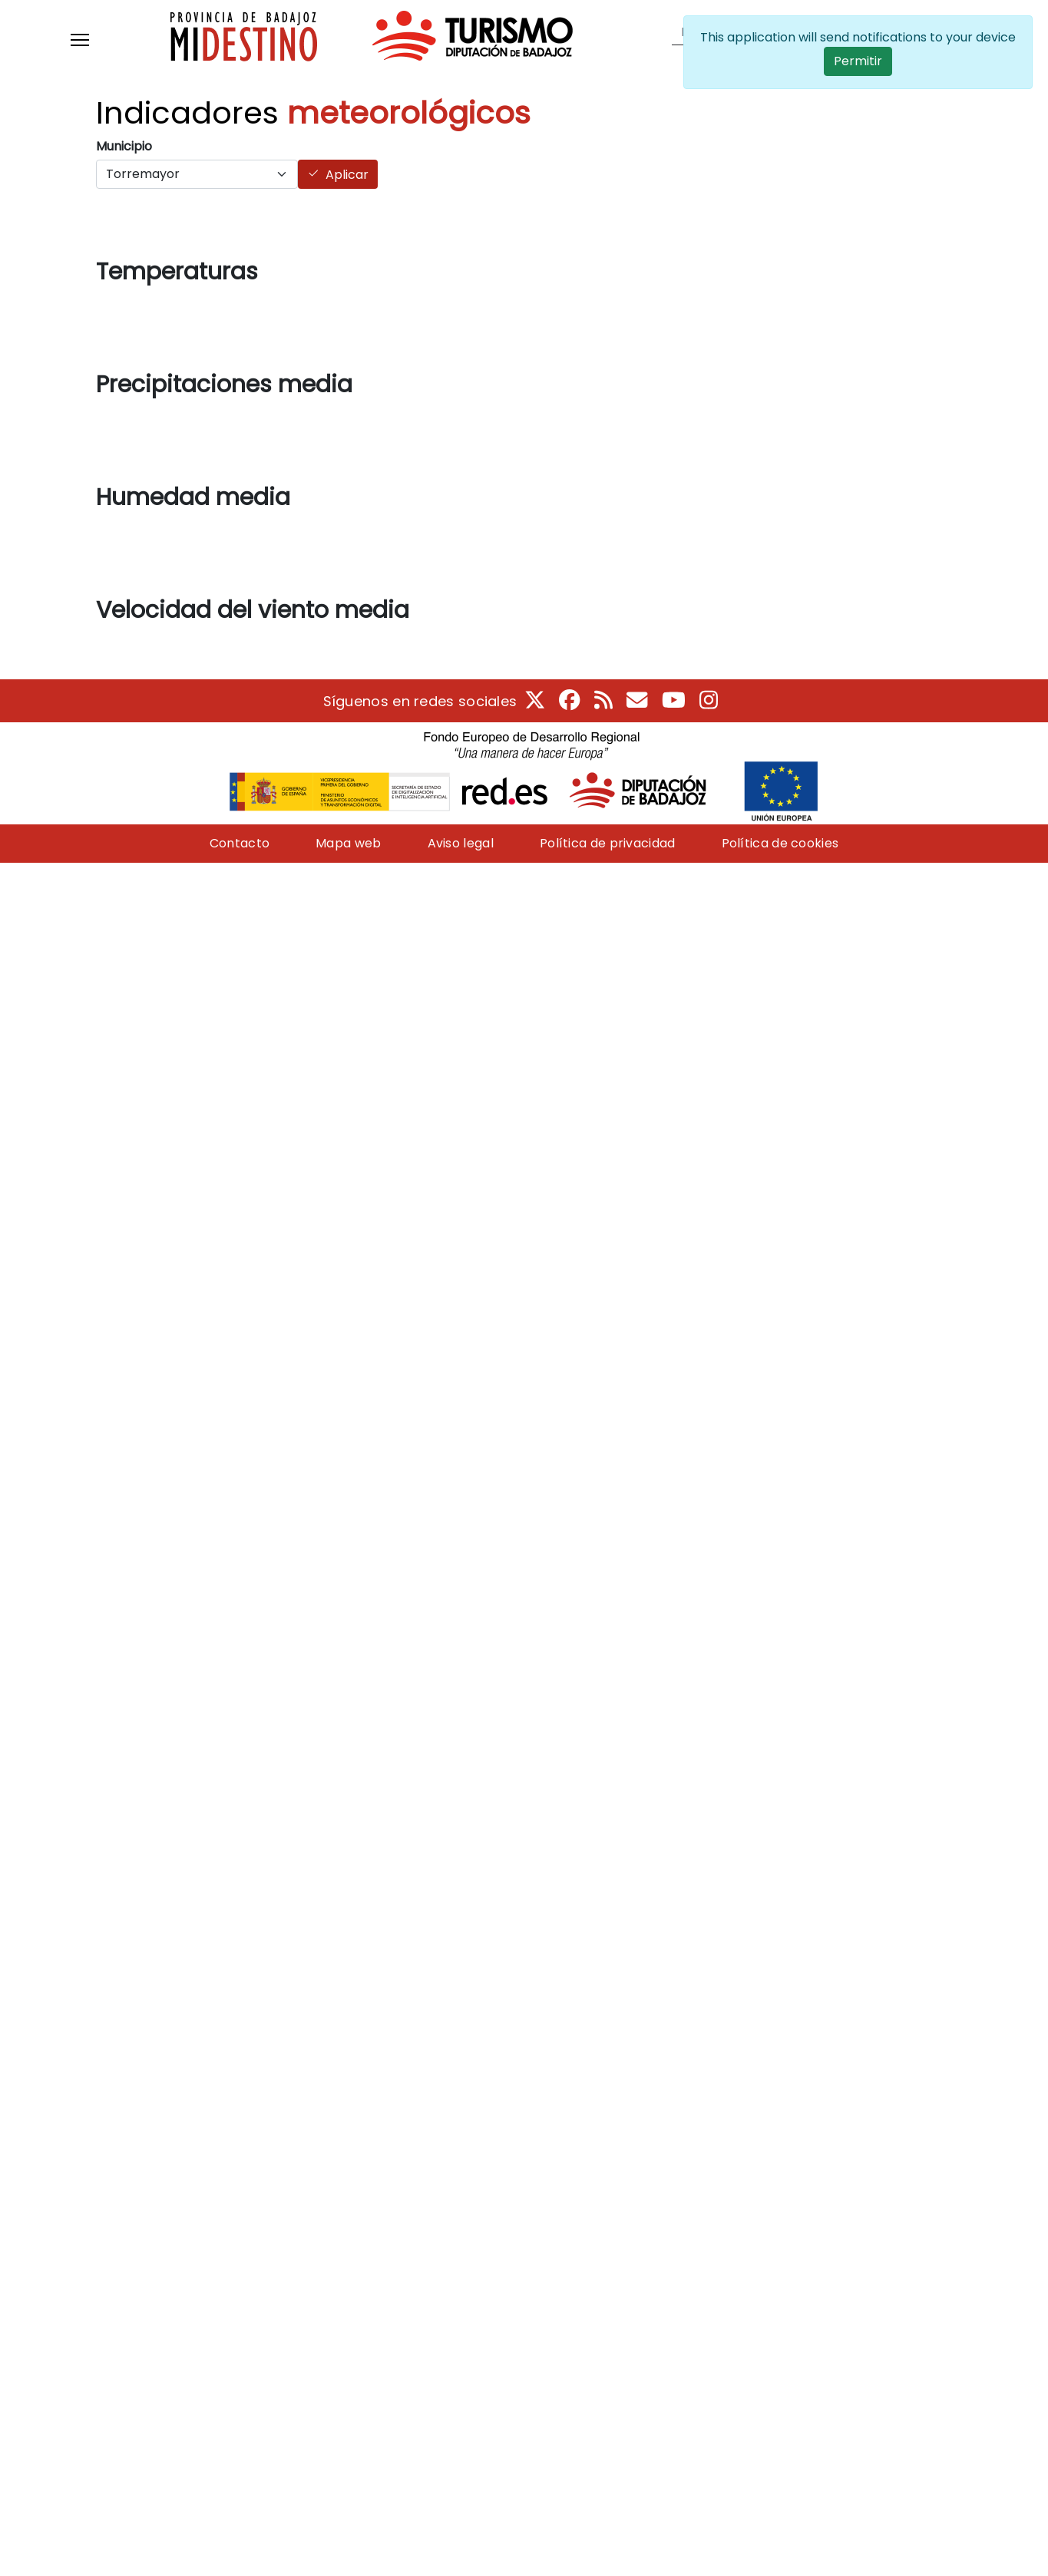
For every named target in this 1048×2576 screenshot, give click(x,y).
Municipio (124, 146)
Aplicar (347, 174)
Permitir (858, 61)
